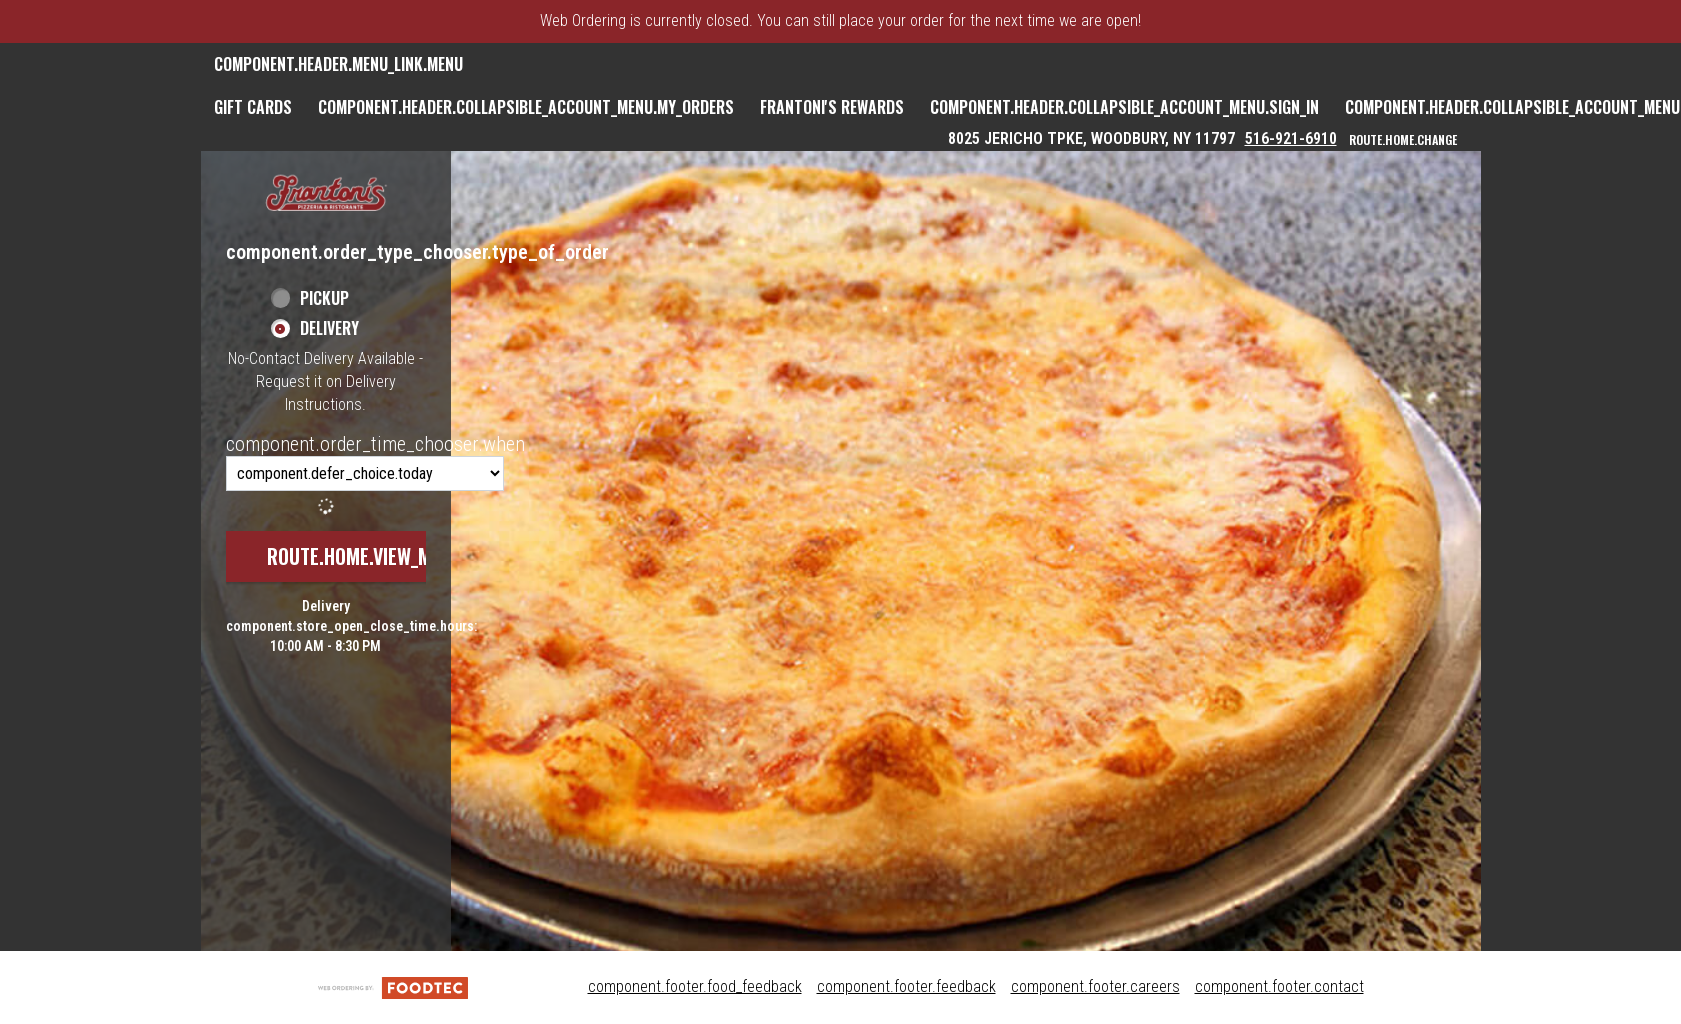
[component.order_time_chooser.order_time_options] (365, 473)
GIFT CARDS (253, 107)
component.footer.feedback (906, 986)
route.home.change (1403, 139)
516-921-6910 (1291, 138)
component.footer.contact (1279, 986)
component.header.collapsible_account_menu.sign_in (1124, 107)
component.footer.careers (1095, 986)
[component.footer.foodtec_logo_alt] (393, 986)
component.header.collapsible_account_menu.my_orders (526, 107)
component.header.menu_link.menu (338, 64)
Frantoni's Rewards (832, 107)
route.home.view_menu (365, 556)
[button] (326, 194)
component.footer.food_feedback (695, 986)
